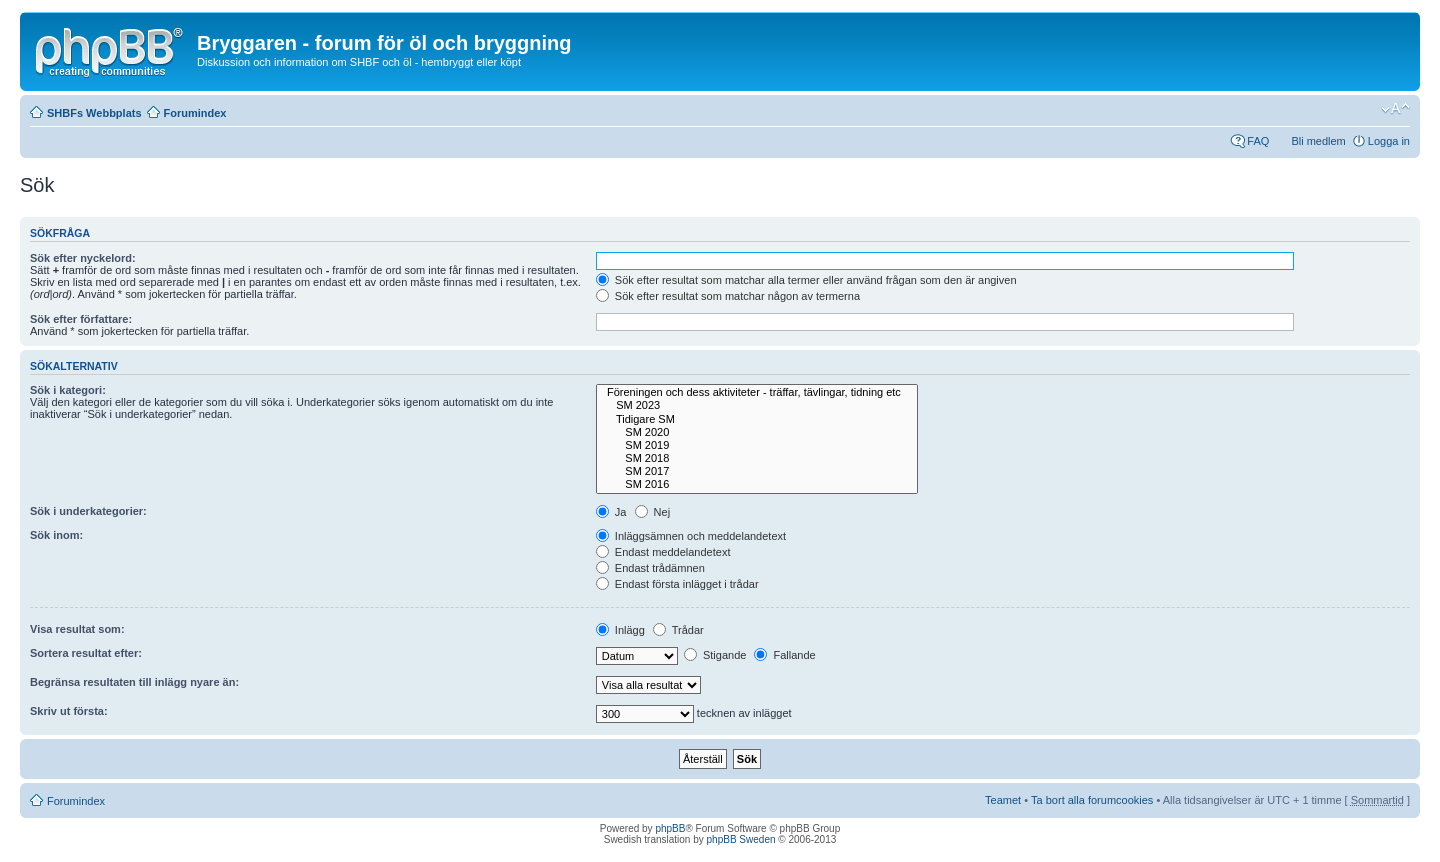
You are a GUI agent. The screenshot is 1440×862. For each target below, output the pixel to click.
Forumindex (195, 113)
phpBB (670, 828)
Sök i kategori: (68, 390)
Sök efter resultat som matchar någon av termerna (728, 296)
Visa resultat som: (77, 629)
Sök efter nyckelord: (83, 258)
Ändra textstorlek (1395, 109)
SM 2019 (757, 445)
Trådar (678, 630)
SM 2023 (757, 405)
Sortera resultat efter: (86, 653)
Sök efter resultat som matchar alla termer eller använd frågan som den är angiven (806, 280)
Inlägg (620, 630)
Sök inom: (56, 535)
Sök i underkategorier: (88, 511)
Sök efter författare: (81, 319)
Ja (611, 512)
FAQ (1258, 141)
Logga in (1389, 141)
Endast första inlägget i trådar (677, 584)
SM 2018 (757, 458)
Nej (653, 512)
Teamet (1003, 800)
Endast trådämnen (650, 568)
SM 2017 (757, 471)
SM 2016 (757, 484)
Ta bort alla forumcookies (1092, 800)
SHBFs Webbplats (94, 113)
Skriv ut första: (69, 711)
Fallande (784, 655)
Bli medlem (1318, 141)
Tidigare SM (757, 419)
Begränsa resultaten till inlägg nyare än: (134, 682)
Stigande (715, 655)
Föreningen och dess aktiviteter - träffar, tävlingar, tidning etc (757, 392)
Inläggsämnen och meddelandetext (691, 536)
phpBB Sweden (741, 839)
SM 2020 (757, 432)
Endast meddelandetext (663, 552)
